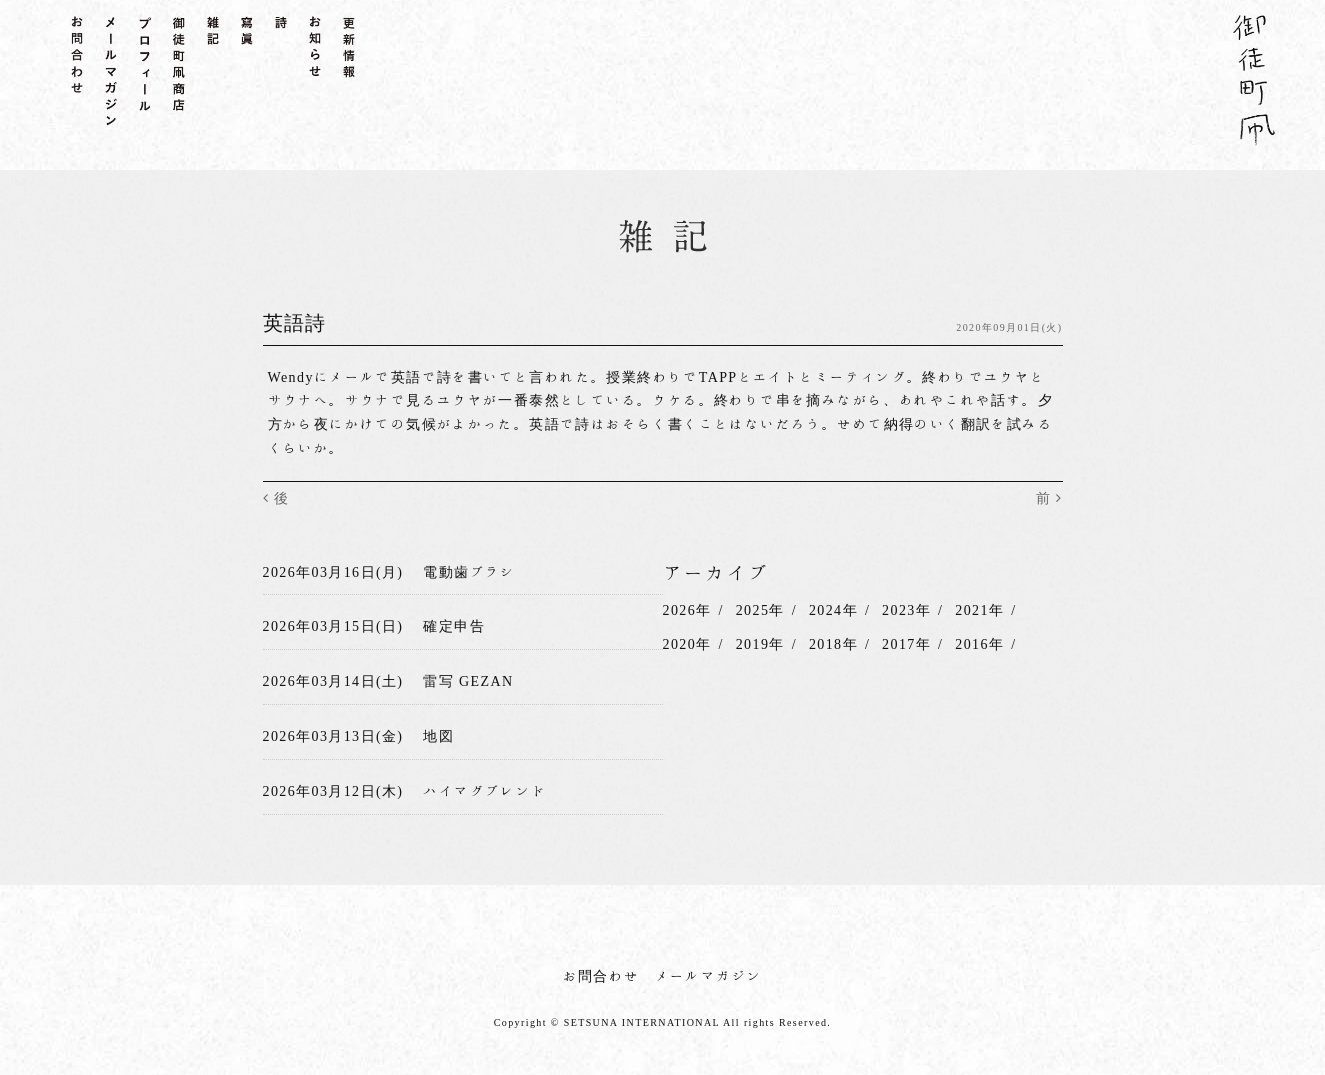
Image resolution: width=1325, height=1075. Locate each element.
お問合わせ (601, 976)
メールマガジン (709, 976)
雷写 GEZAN (468, 681)
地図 (438, 736)
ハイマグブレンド (484, 791)
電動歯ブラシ (469, 572)
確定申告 (454, 626)
